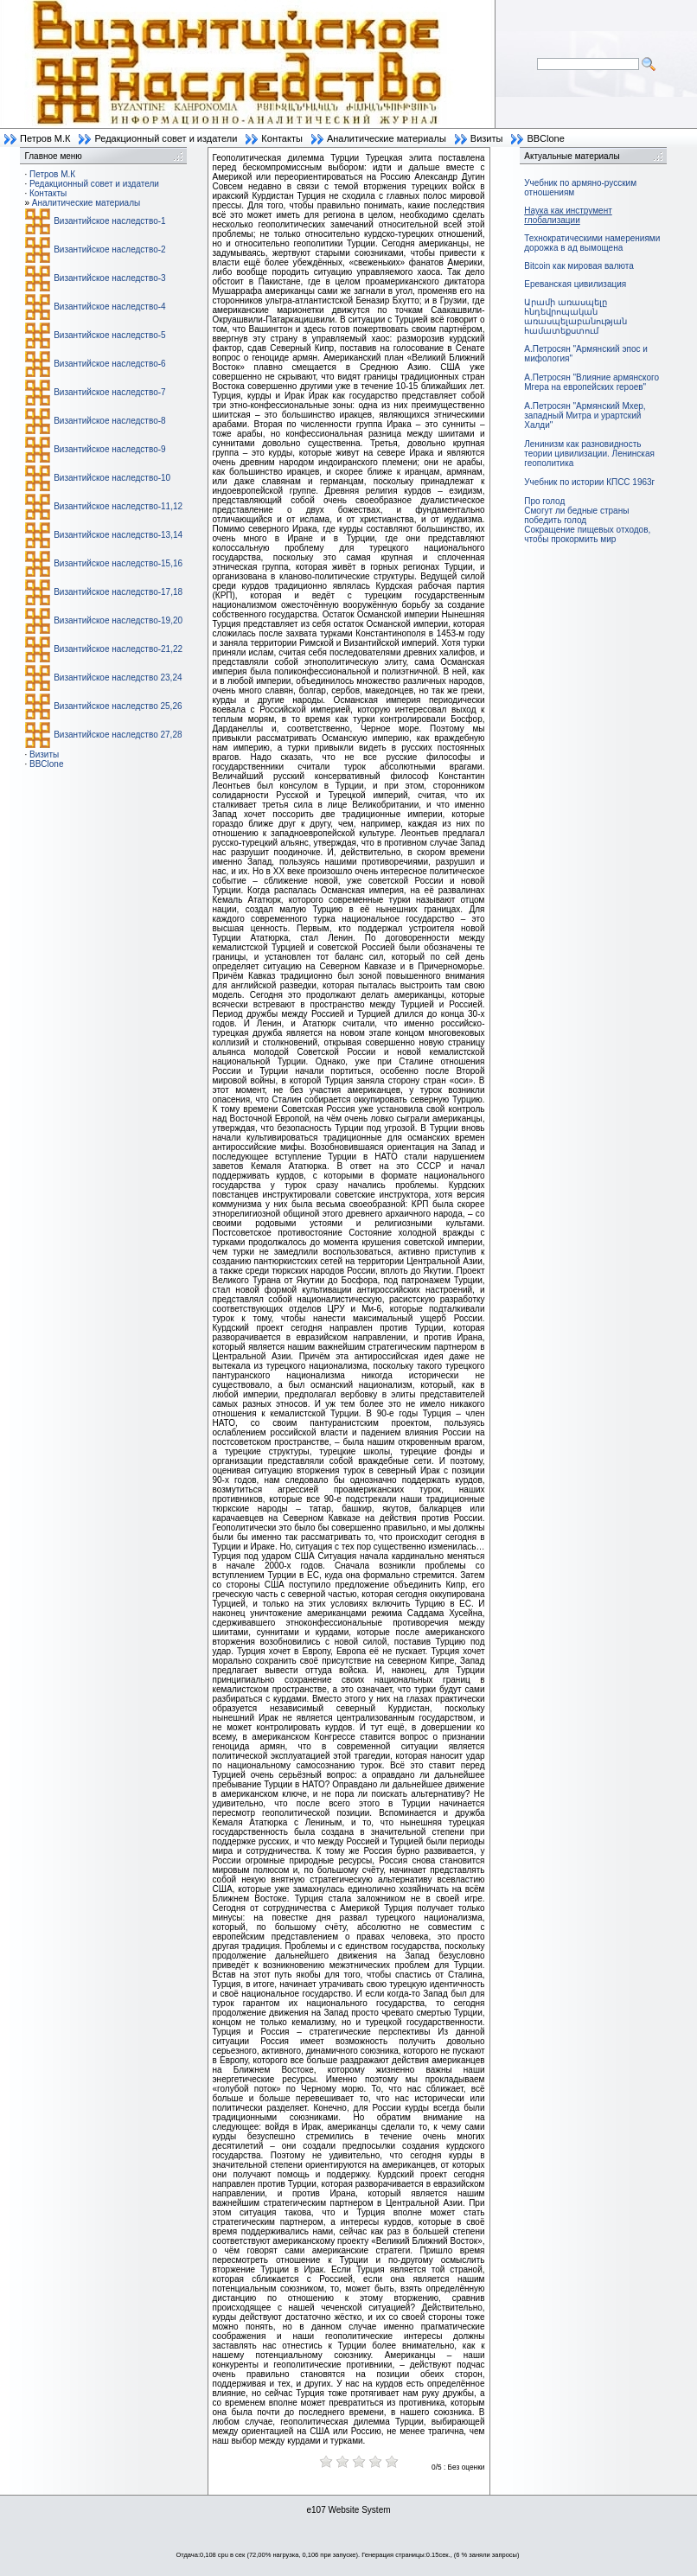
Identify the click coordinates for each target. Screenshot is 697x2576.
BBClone (545, 138)
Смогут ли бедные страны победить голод (576, 515)
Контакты (282, 138)
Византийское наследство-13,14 (118, 535)
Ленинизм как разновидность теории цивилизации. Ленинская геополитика (589, 453)
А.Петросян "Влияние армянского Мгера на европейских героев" (591, 382)
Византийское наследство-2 (109, 249)
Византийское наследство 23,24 (118, 677)
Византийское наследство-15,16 (118, 563)
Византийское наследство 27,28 (118, 734)
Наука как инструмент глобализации (567, 215)
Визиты (486, 138)
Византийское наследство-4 (109, 306)
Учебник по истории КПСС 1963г (589, 482)
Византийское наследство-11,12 (118, 506)
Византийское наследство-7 (109, 392)
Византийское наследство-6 (109, 363)
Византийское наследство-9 (109, 449)
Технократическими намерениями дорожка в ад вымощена (592, 242)
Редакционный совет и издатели (165, 138)
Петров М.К (45, 138)
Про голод (544, 501)
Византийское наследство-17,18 (118, 592)
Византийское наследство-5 (109, 335)
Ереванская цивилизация (575, 284)
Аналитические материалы (386, 138)
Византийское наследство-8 (109, 420)
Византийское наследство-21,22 (118, 649)
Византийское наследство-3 (109, 278)
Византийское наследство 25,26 (118, 706)
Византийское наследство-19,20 (118, 620)
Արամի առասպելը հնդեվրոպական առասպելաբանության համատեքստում (575, 316)
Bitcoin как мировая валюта (579, 266)
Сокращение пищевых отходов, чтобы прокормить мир (587, 534)
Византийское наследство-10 (112, 478)
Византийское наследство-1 (109, 221)
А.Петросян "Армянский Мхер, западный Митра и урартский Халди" (584, 415)
